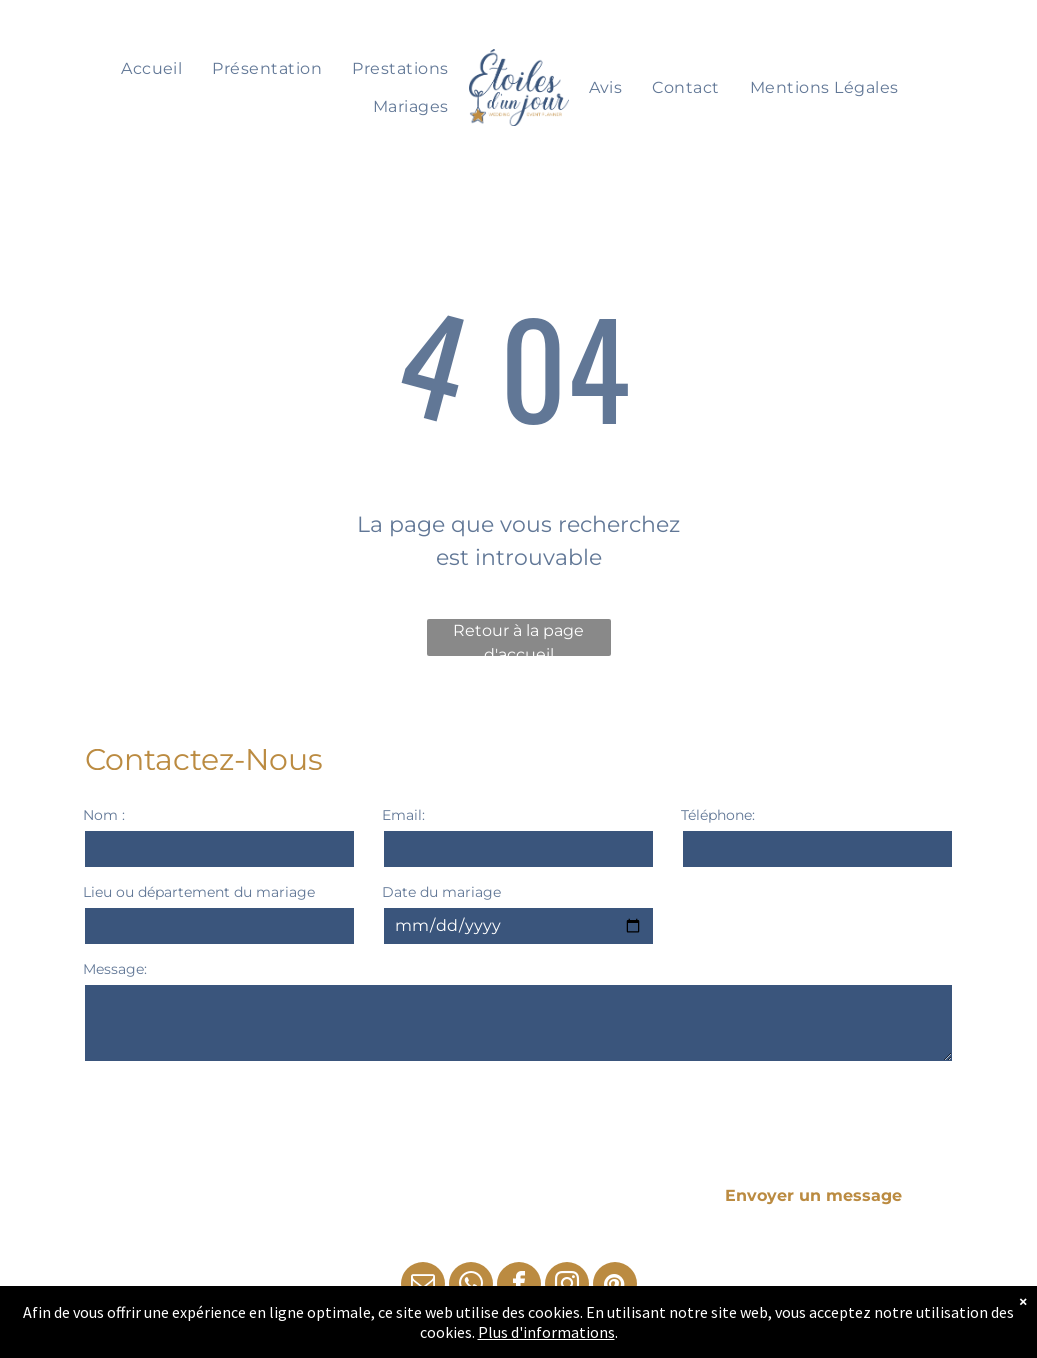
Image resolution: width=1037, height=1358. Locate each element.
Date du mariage (441, 892)
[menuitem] (151, 68)
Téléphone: (718, 815)
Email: (403, 815)
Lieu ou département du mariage (199, 892)
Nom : (104, 815)
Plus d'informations (546, 1332)
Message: (115, 969)
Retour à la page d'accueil (518, 638)
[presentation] (235, 1115)
